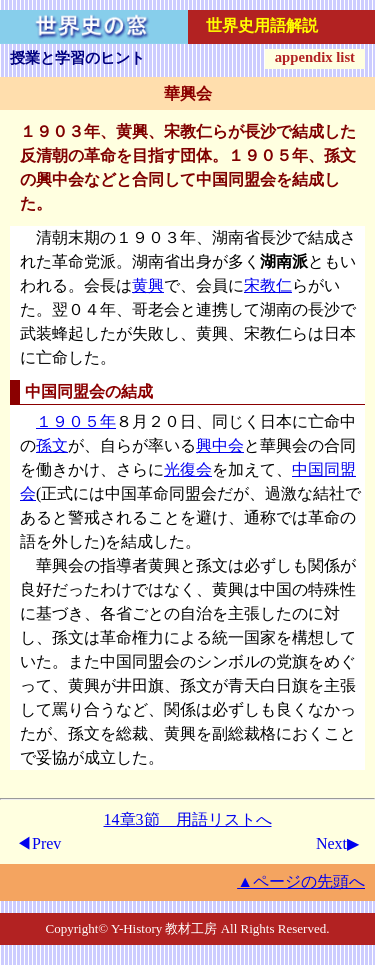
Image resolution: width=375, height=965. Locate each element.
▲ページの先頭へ (301, 881)
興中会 (220, 445)
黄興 (148, 285)
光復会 (188, 469)
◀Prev (38, 843)
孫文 (52, 445)
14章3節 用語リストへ (188, 819)
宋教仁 (268, 285)
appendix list (315, 57)
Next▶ (337, 843)
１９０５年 (76, 421)
